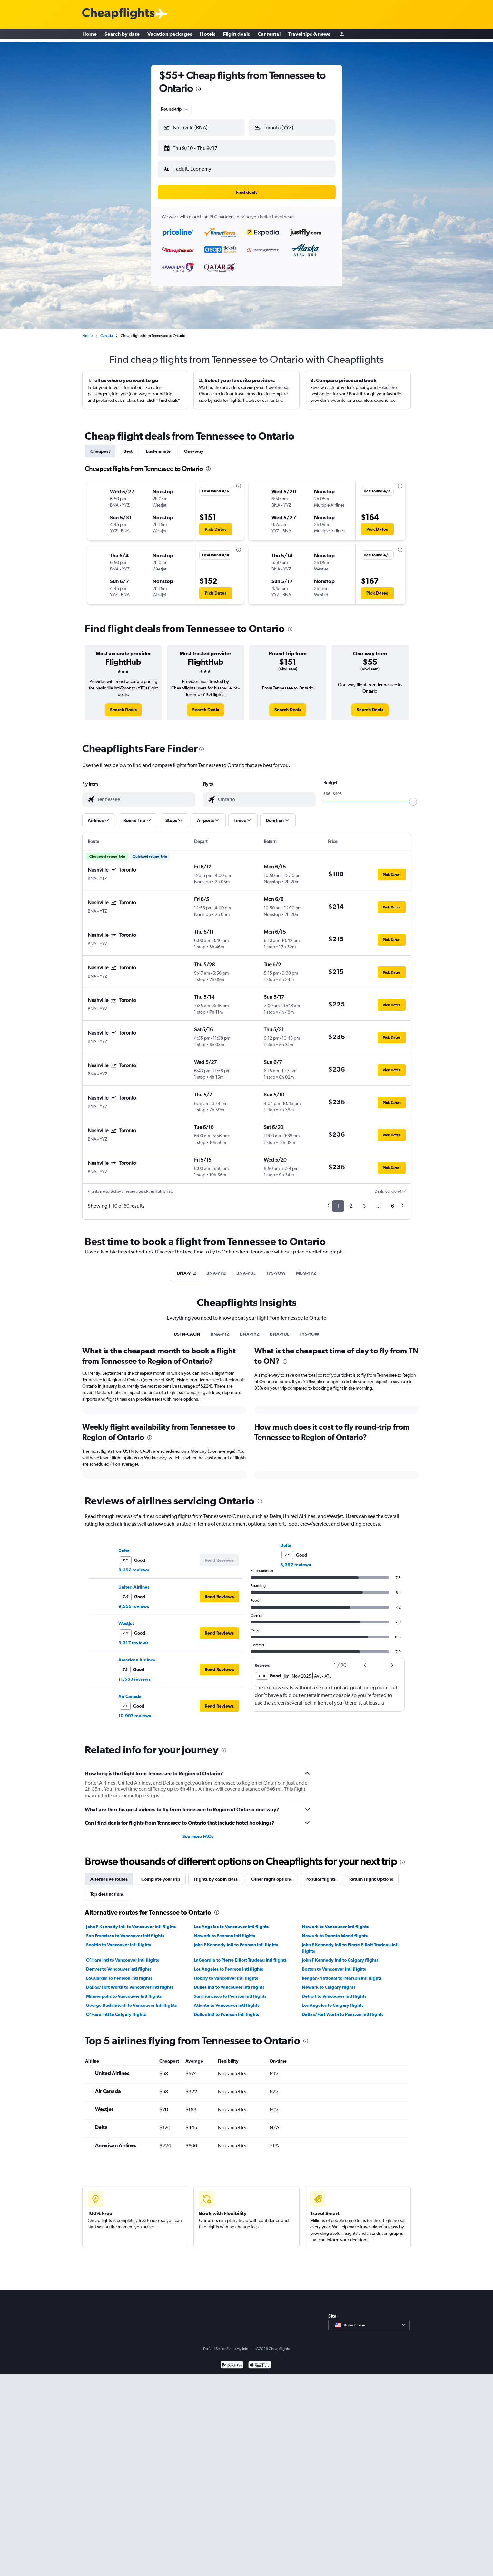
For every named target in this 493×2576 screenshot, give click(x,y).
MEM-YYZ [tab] (306, 1268)
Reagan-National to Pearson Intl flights (342, 1973)
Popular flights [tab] (320, 1874)
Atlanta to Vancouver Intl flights (226, 2000)
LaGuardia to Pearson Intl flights (119, 1973)
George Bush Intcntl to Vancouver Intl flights (131, 2000)
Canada (106, 330)
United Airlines (133, 1581)
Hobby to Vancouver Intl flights (226, 1973)
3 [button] (364, 1201)
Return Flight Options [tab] (371, 1874)
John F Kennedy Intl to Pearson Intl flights (236, 1939)
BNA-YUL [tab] (246, 1268)
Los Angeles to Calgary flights (332, 2000)
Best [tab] (128, 446)
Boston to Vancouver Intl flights (334, 1964)
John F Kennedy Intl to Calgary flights (340, 1954)
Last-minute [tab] (158, 446)
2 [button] (351, 1201)
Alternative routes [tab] (109, 1874)
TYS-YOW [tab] (276, 1268)
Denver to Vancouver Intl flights (118, 1964)
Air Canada (130, 1691)
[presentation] (198, 89)
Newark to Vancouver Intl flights (335, 1921)
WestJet (126, 1618)
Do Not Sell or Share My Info (225, 2343)
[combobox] (175, 109)
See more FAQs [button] (197, 1831)
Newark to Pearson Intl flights (224, 1930)
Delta (124, 1545)
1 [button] (338, 1201)
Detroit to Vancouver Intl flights (334, 1991)
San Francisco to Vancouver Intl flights (125, 1930)
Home (89, 35)
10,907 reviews (134, 1710)
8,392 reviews (133, 1564)
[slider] (413, 796)
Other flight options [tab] (271, 1874)
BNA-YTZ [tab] (186, 1268)
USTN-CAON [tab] (187, 1329)
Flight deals (236, 35)
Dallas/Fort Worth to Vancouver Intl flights (129, 1982)
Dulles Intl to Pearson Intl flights (226, 2009)
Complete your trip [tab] (160, 1874)
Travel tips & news (309, 35)
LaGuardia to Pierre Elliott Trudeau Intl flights (240, 1954)
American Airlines (136, 1654)
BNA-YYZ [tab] (216, 1268)
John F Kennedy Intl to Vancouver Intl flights (131, 1921)
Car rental (269, 35)
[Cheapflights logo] (118, 14)
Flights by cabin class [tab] (216, 1874)
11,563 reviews (134, 1674)
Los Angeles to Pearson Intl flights (228, 1964)
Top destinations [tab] (107, 1888)
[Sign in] (341, 35)
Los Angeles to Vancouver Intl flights (231, 1921)
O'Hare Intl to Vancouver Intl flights (122, 1954)
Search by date (122, 35)
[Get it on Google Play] (232, 2360)
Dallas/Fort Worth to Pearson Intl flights (342, 2009)
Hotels (207, 35)
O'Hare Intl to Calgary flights (116, 2009)
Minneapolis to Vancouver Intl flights (124, 1991)
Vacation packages (169, 35)
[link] (123, 704)
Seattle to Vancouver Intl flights (118, 1939)
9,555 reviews (133, 1601)
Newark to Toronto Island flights (335, 1930)
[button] (198, 147)
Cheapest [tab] (100, 446)
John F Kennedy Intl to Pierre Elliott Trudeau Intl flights (350, 1942)
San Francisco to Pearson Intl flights (230, 1991)
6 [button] (392, 1201)
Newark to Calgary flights (328, 1982)
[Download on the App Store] (260, 2360)
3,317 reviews (133, 1637)
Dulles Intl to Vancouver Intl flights (229, 1982)
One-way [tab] (193, 446)
